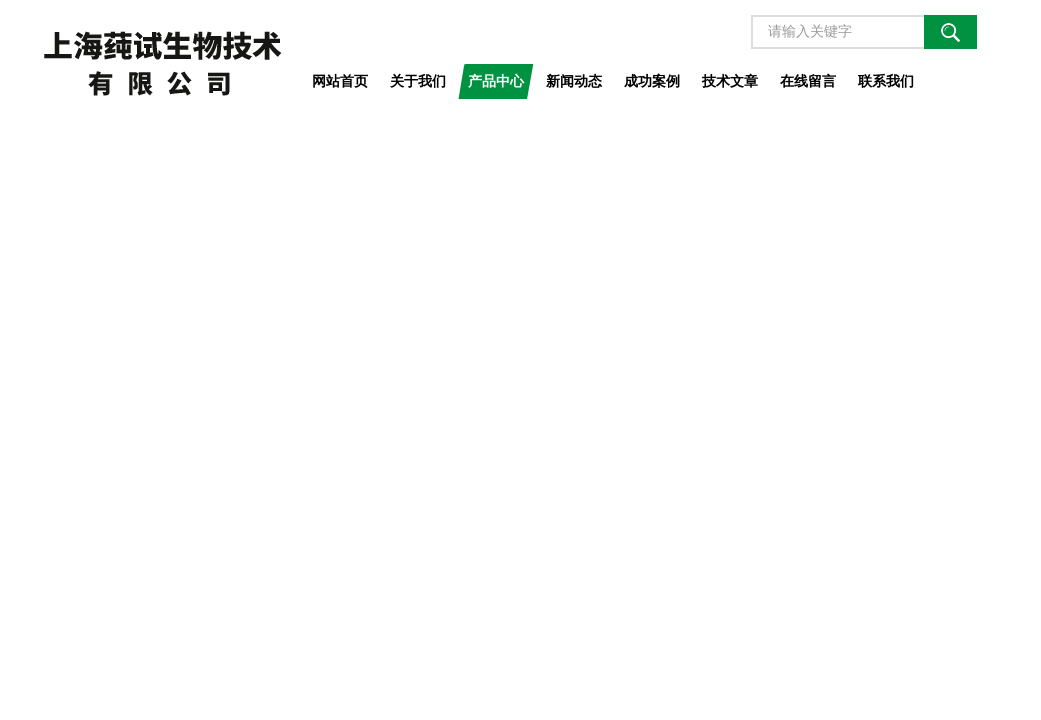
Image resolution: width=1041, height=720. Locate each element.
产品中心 (496, 81)
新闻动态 (574, 81)
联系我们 (886, 81)
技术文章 (730, 81)
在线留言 (808, 81)
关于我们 (418, 81)
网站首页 (340, 81)
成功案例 (652, 81)
